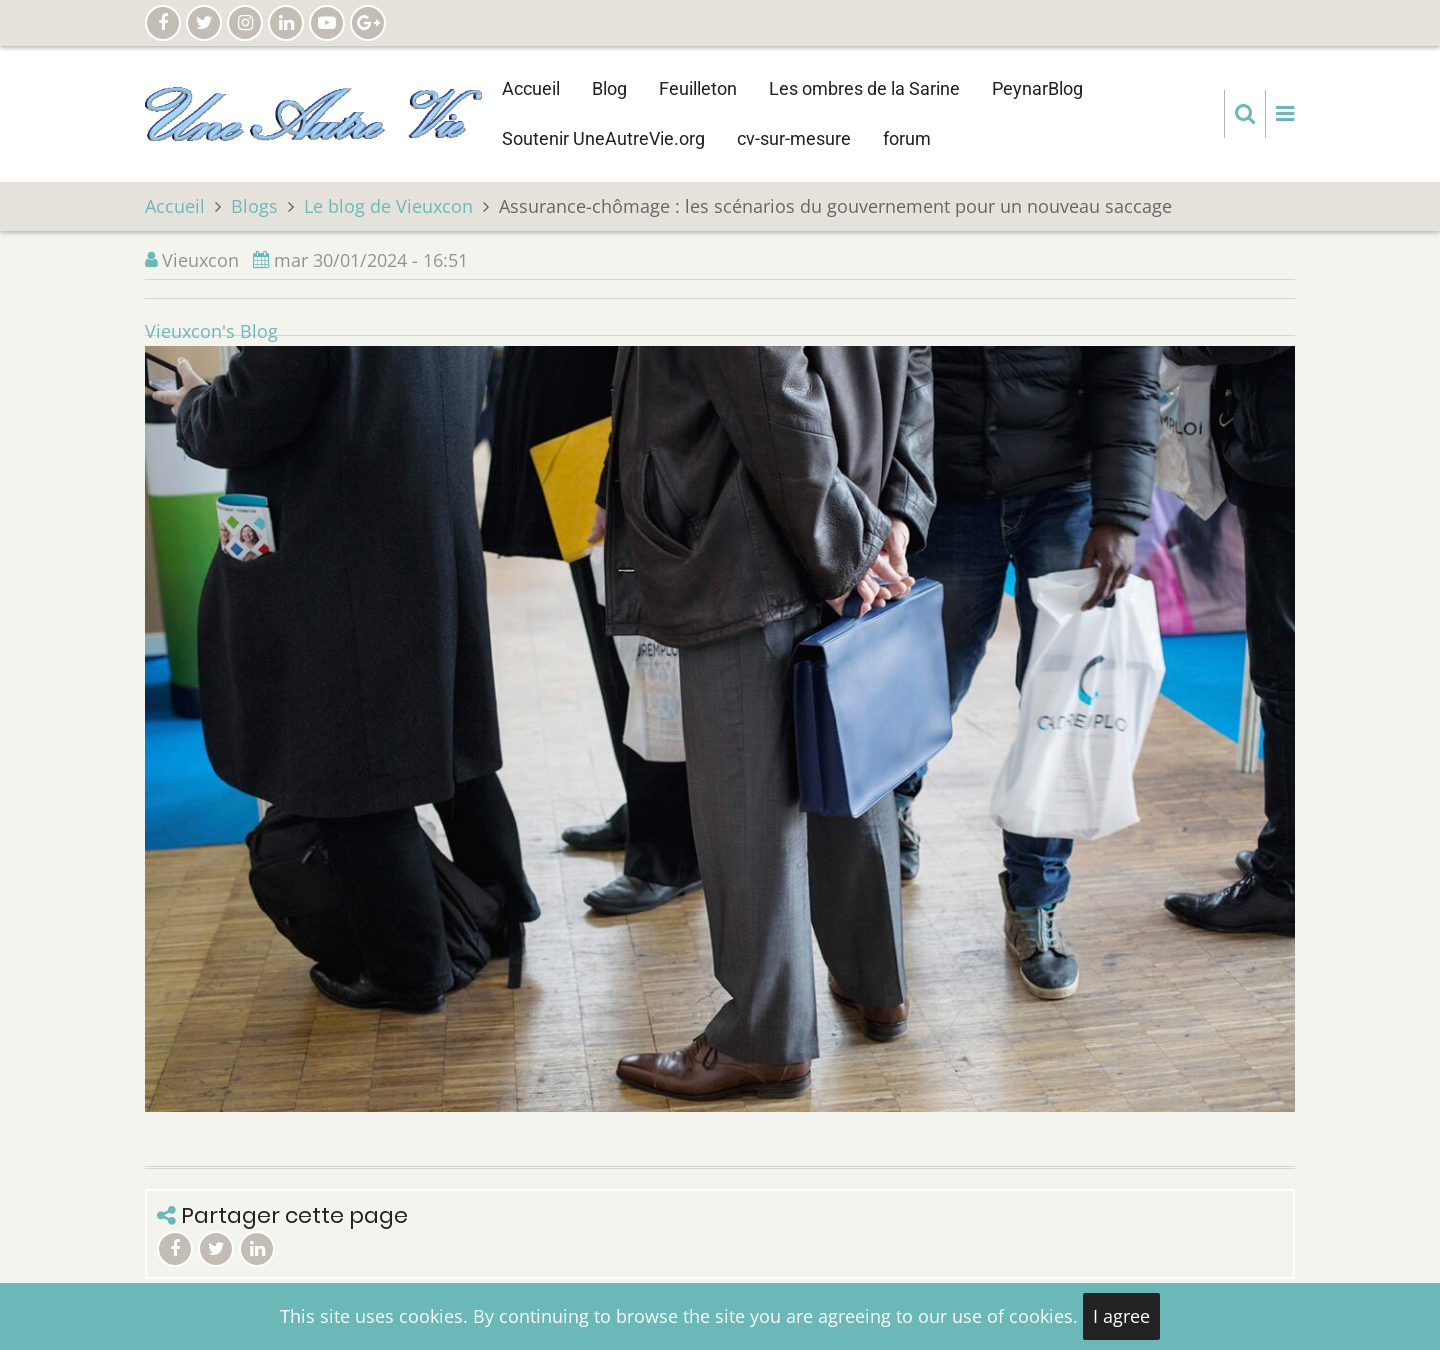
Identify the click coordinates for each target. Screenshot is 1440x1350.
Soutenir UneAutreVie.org (603, 138)
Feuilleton (698, 88)
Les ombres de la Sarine (864, 88)
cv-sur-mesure (794, 138)
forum (907, 138)
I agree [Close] (1121, 1316)
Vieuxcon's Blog (211, 331)
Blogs (254, 206)
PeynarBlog (1037, 88)
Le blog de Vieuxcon (388, 206)
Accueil (531, 88)
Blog (609, 88)
